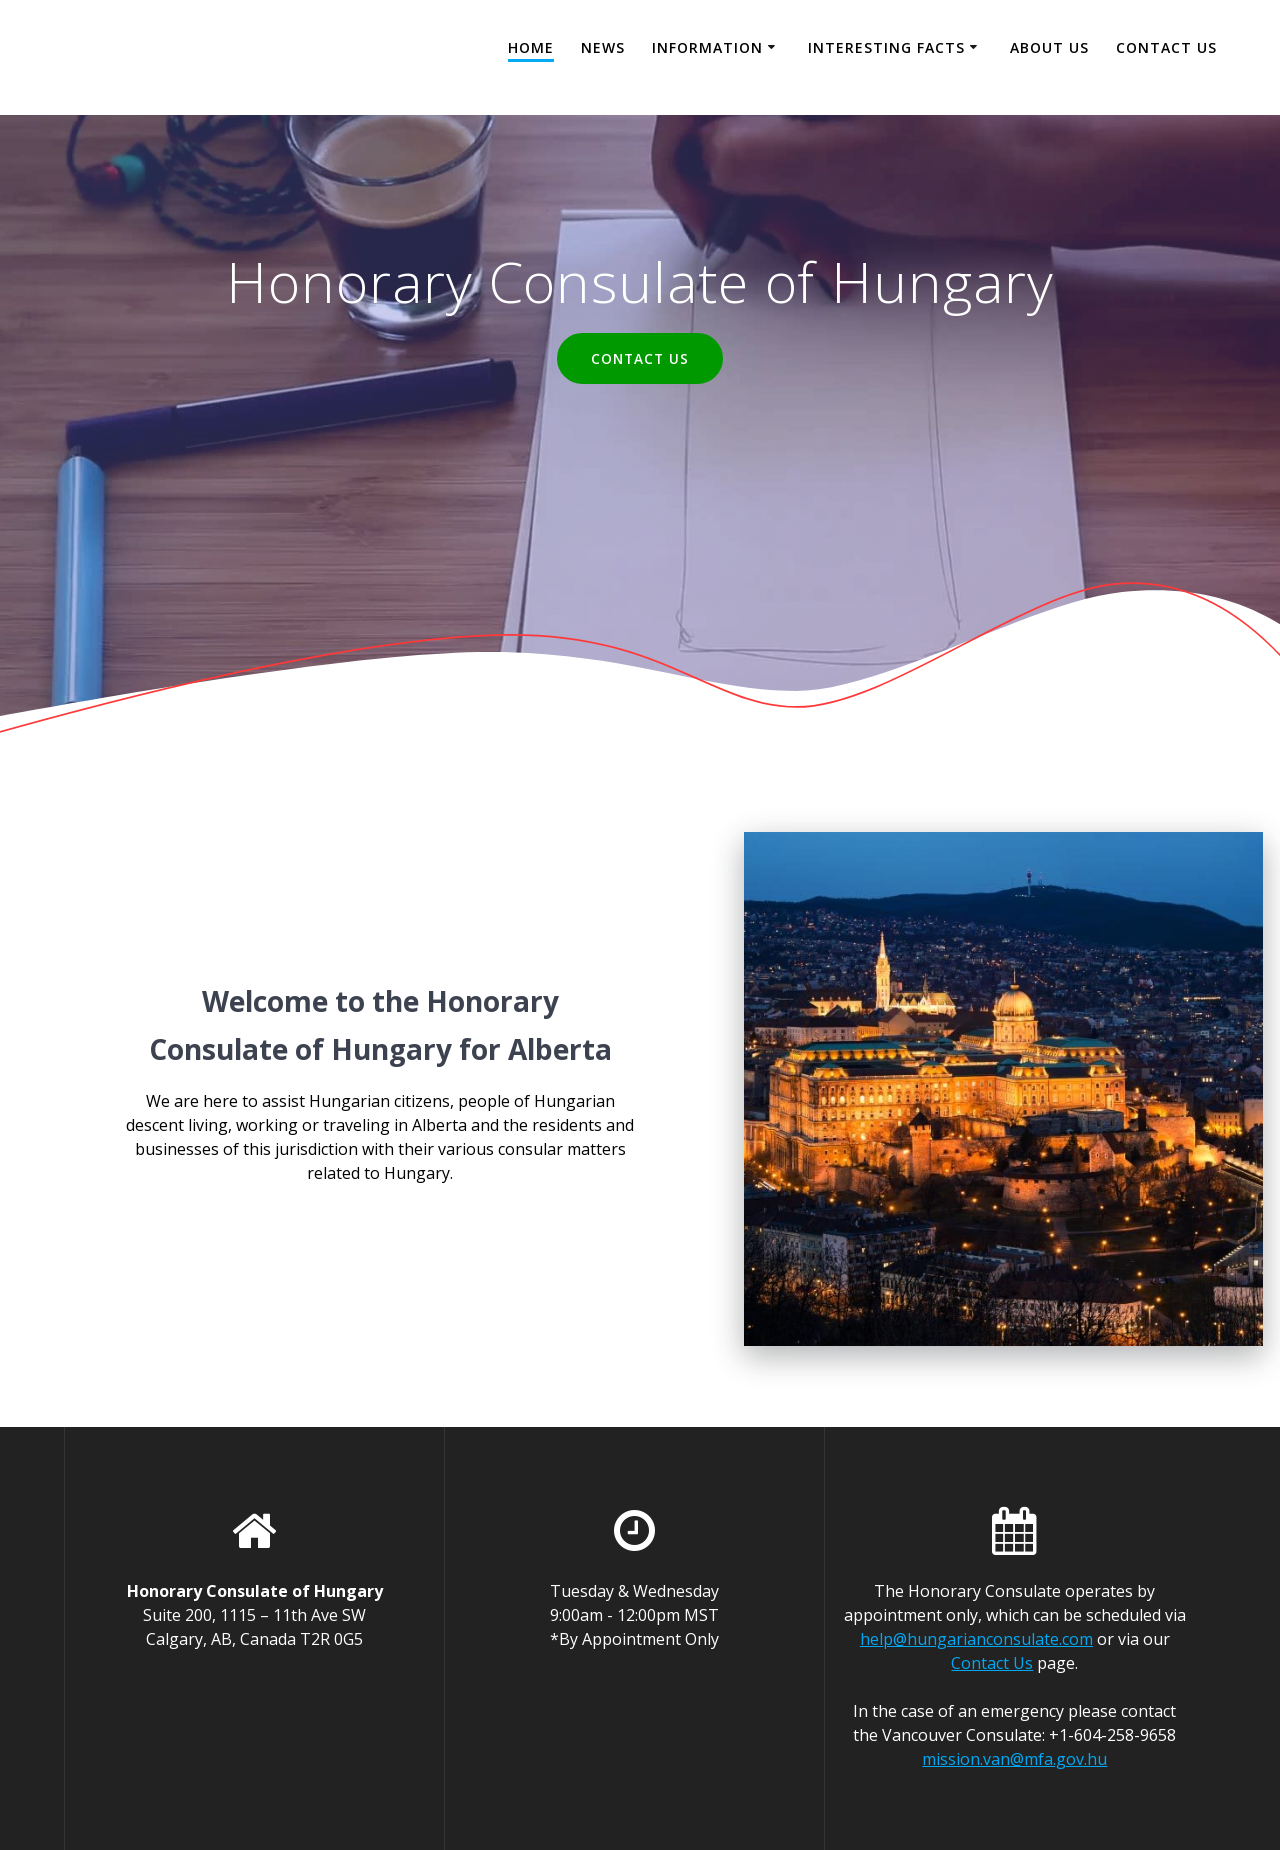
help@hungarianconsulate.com (976, 1639)
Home (531, 47)
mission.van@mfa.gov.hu (1014, 1759)
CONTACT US (640, 358)
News (603, 47)
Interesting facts (886, 47)
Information (707, 47)
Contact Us (1166, 47)
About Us (1049, 47)
